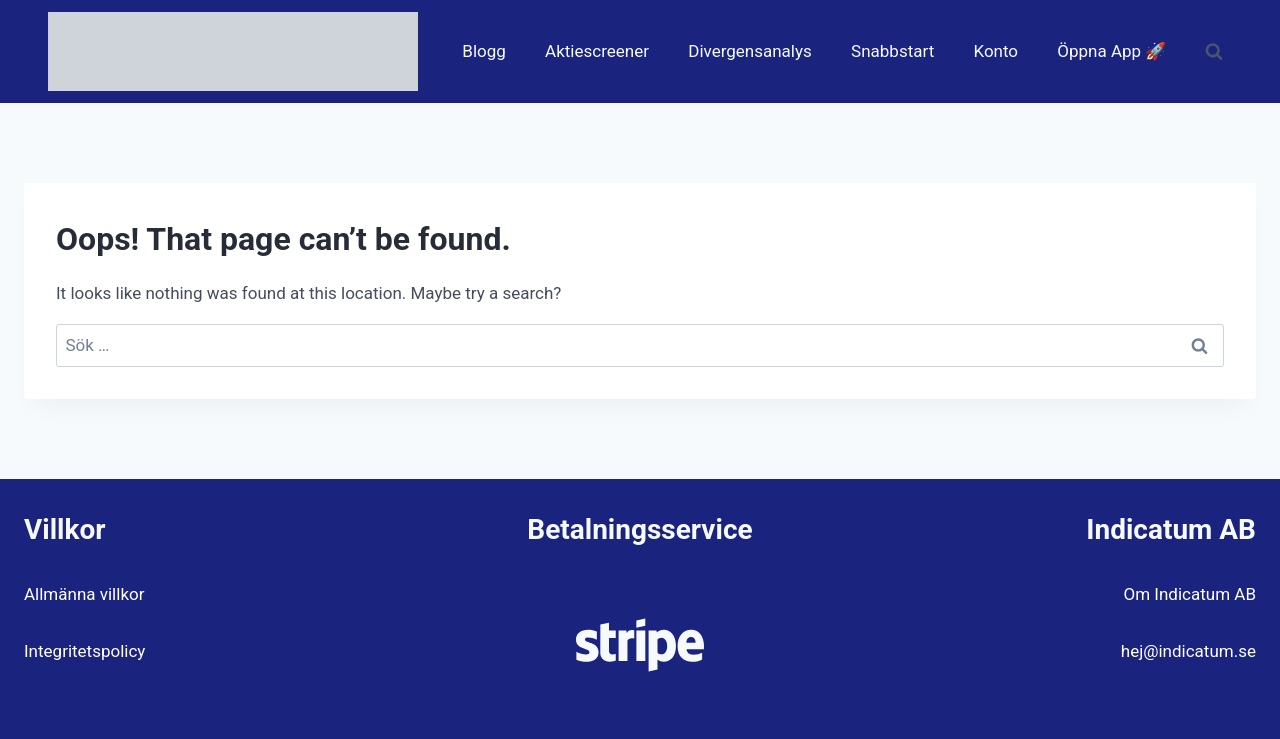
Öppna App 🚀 (1111, 51)
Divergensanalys (750, 51)
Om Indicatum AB (1190, 594)
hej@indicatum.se (1188, 651)
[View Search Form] (1214, 52)
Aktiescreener (597, 51)
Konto (995, 51)
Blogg (484, 51)
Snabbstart (892, 51)
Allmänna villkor (84, 594)
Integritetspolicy (84, 651)
